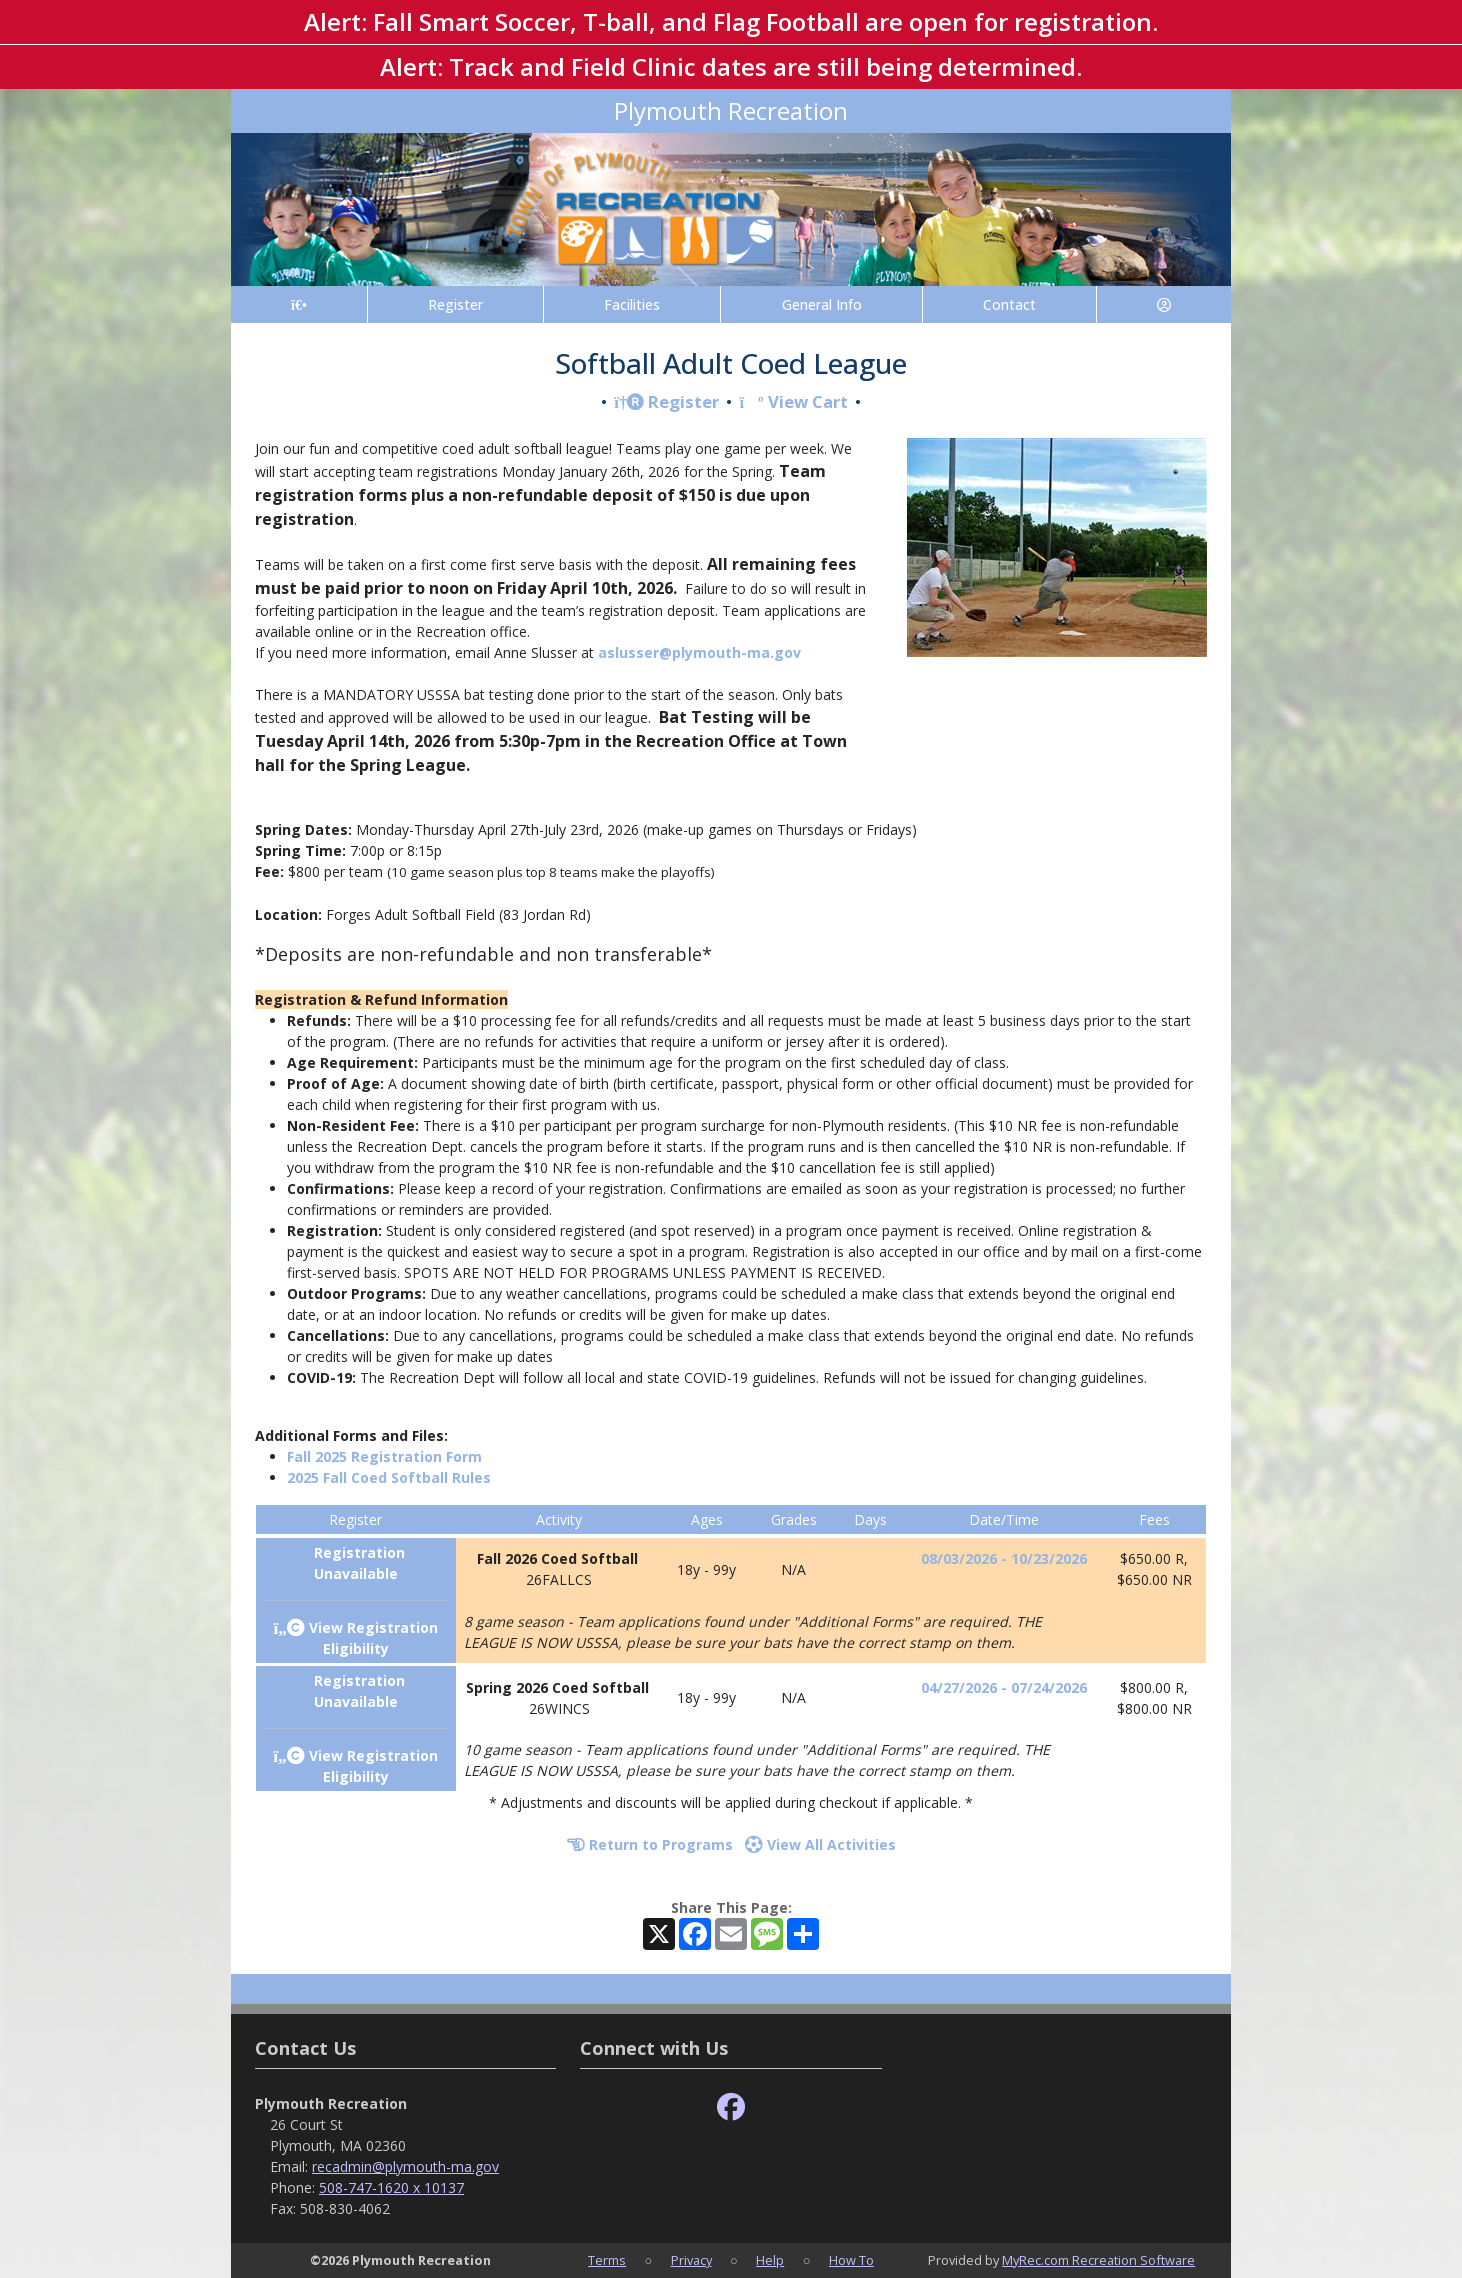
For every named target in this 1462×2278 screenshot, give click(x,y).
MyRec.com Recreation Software (1098, 2260)
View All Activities (820, 1844)
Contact (1009, 304)
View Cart (793, 401)
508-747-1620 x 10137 (391, 2187)
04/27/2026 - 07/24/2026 (1004, 1687)
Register (455, 304)
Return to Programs (650, 1844)
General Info (822, 304)
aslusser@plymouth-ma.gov (699, 652)
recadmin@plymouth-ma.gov (405, 2166)
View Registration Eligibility (355, 1638)
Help (770, 2260)
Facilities (632, 304)
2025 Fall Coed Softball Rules (389, 1477)
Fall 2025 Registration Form (384, 1456)
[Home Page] (299, 304)
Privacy (691, 2260)
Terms (607, 2260)
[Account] (1164, 304)
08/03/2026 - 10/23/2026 (1004, 1558)
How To (851, 2260)
